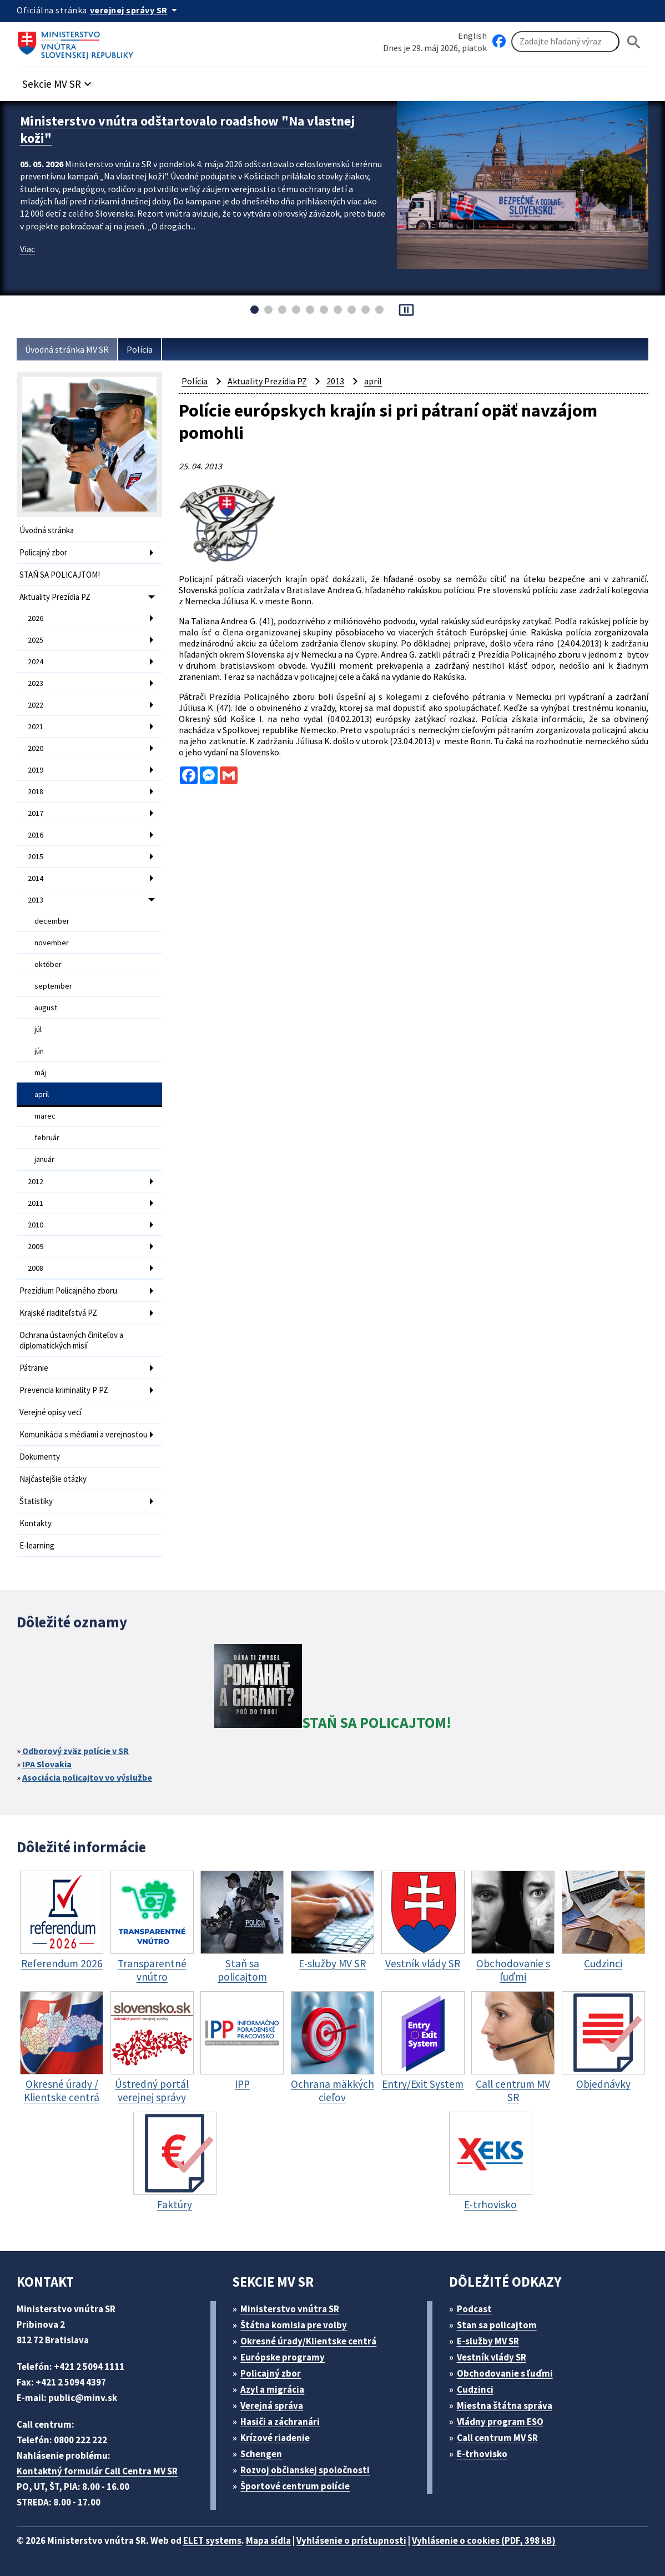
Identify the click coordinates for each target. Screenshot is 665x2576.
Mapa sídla (268, 2540)
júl (38, 1029)
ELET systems (212, 2540)
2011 (35, 1203)
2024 (35, 661)
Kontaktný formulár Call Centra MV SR (97, 2471)
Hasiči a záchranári (280, 2421)
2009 (35, 1246)
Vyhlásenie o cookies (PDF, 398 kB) (484, 2540)
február (46, 1137)
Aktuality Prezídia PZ (54, 597)
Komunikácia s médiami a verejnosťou (83, 1434)
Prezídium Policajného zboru (68, 1290)
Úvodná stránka (46, 530)
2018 (35, 791)
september (53, 986)
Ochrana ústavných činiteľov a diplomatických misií (71, 1340)
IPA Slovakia (47, 1764)
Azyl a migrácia (272, 2389)
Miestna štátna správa (504, 2405)
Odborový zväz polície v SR (75, 1750)
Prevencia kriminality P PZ (63, 1390)
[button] (58, 80)
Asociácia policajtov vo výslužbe (87, 1777)
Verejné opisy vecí (50, 1412)
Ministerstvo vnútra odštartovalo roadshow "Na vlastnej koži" (187, 129)
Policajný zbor (43, 552)
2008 (35, 1268)
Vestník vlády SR (491, 2357)
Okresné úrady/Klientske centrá (308, 2341)
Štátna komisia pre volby (293, 2325)
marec (45, 1116)
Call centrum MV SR (497, 2438)
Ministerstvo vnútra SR (289, 2309)
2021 (35, 726)
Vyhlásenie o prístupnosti (351, 2540)
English (472, 35)
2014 (35, 878)
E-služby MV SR (488, 2341)
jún (39, 1051)
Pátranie (33, 1367)
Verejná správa (271, 2405)
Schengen (261, 2454)
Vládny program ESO (500, 2421)
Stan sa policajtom (497, 2325)
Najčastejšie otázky (53, 1479)
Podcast (474, 2309)
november (51, 943)
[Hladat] (633, 42)
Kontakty (35, 1523)
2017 (35, 813)
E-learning (36, 1545)
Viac (27, 248)
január (44, 1159)
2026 (35, 618)
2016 (35, 835)
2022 (35, 705)
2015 (35, 856)
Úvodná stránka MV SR (67, 349)
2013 (35, 900)
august (45, 1008)
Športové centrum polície (295, 2486)
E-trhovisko (482, 2454)
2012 (35, 1181)
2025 (35, 640)
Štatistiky (36, 1501)
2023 (35, 683)
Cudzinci (475, 2389)
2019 (35, 770)
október (48, 964)
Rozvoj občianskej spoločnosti (305, 2470)
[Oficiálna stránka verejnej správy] (135, 10)
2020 (35, 748)
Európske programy (282, 2357)
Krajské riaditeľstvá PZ (58, 1312)
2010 (35, 1225)
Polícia (140, 349)
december (51, 921)
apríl (41, 1094)
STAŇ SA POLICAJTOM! (59, 574)
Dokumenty (39, 1456)
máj (40, 1072)
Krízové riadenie (275, 2438)
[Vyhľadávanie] (565, 41)
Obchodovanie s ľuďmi (505, 2373)
